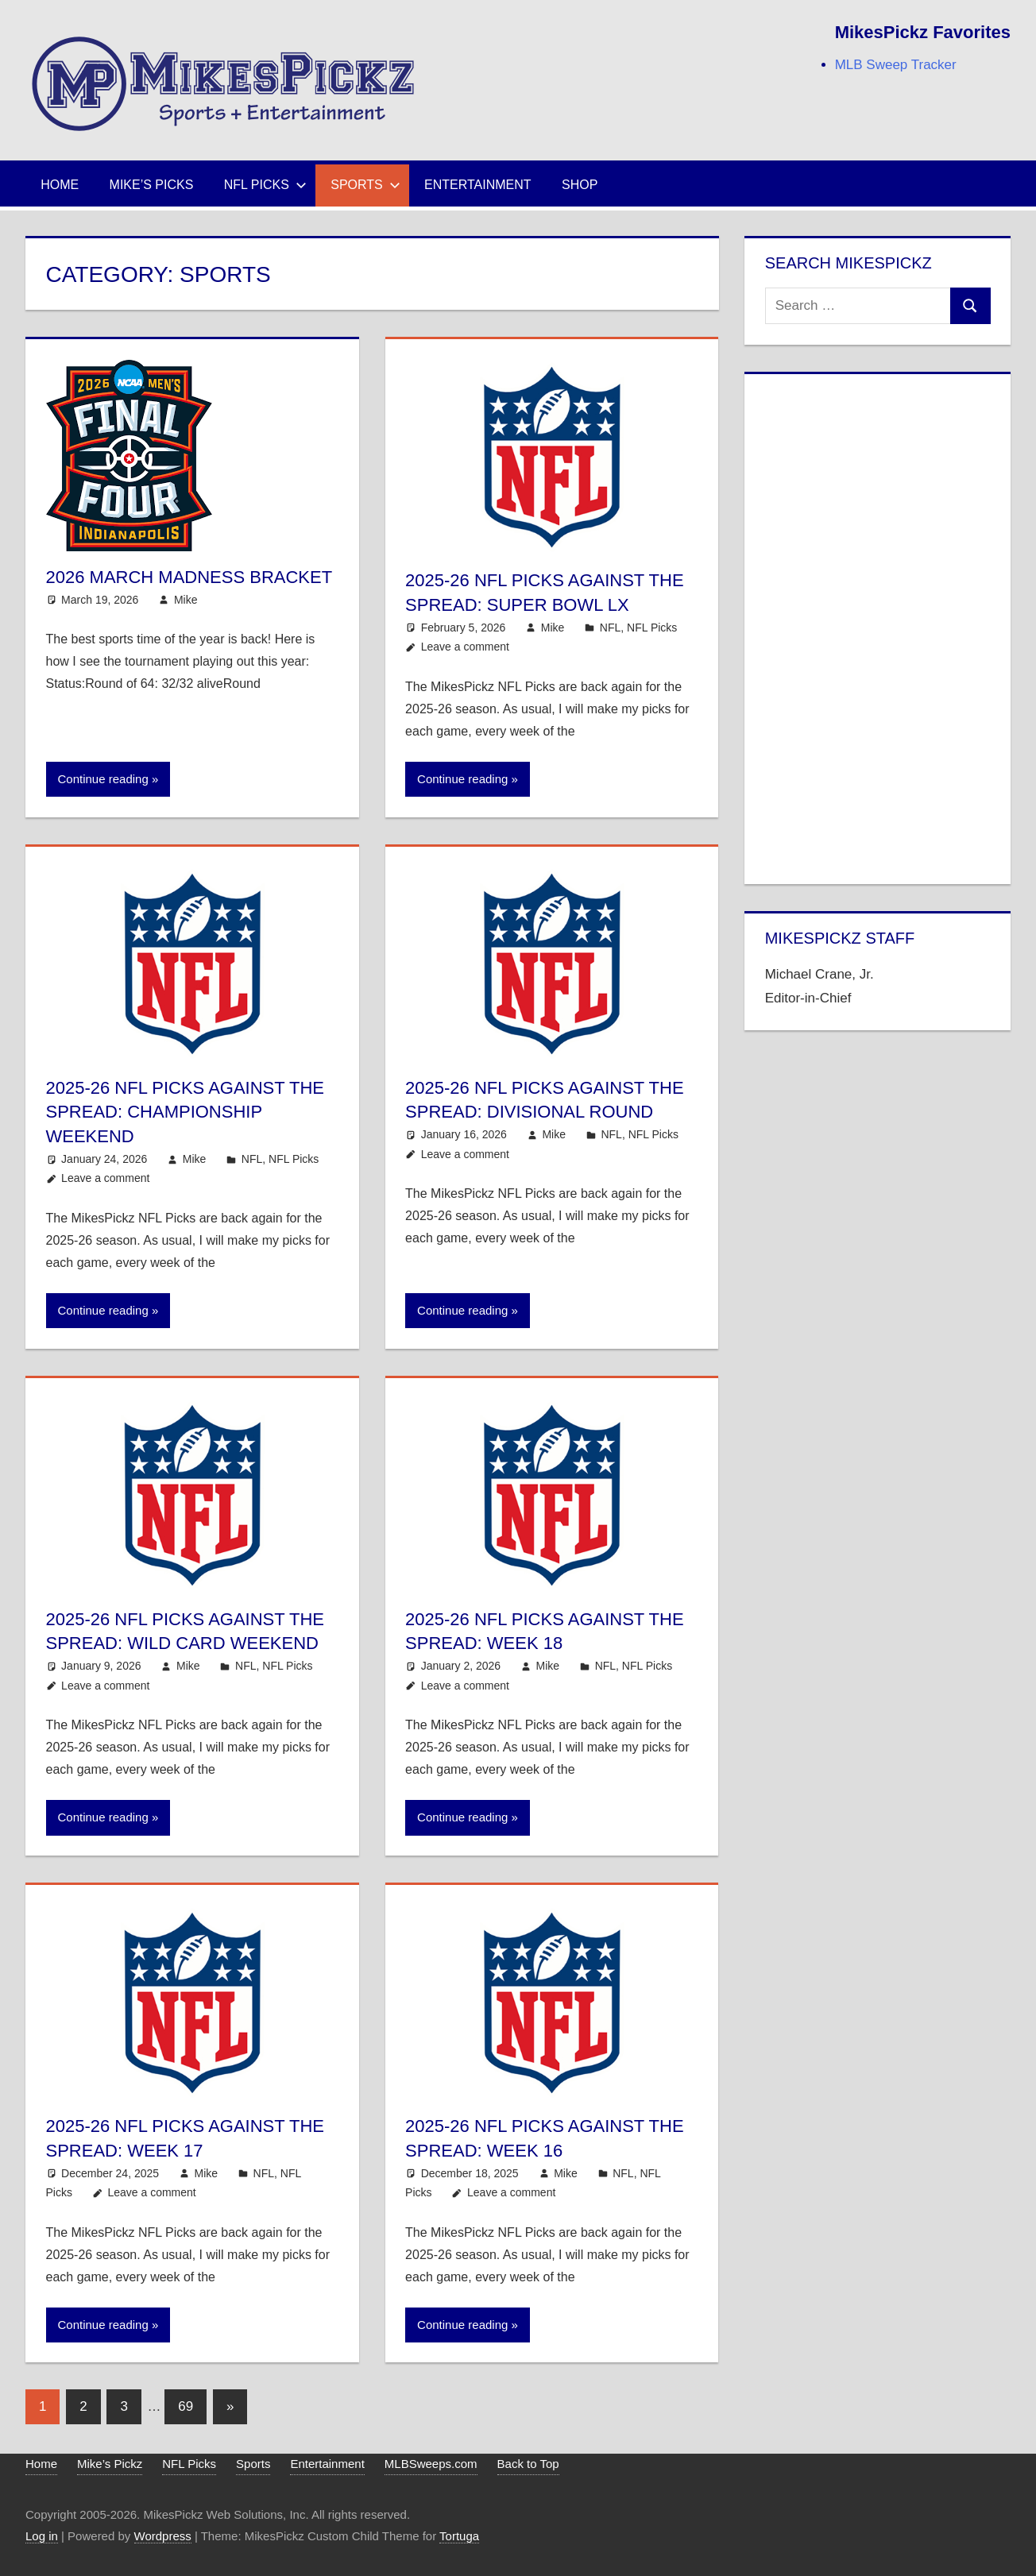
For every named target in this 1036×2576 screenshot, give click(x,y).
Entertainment (478, 184)
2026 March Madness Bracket (189, 577)
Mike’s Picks (152, 184)
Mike (186, 599)
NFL (610, 627)
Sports (365, 184)
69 (185, 2406)
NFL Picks (265, 184)
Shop (579, 184)
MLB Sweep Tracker (896, 64)
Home (60, 184)
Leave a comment (465, 646)
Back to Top (528, 2463)
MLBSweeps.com (431, 2463)
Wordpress (162, 2536)
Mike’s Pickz (109, 2463)
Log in (41, 2536)
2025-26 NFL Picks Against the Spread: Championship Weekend (185, 1112)
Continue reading (103, 779)
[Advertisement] (878, 626)
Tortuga (459, 2536)
